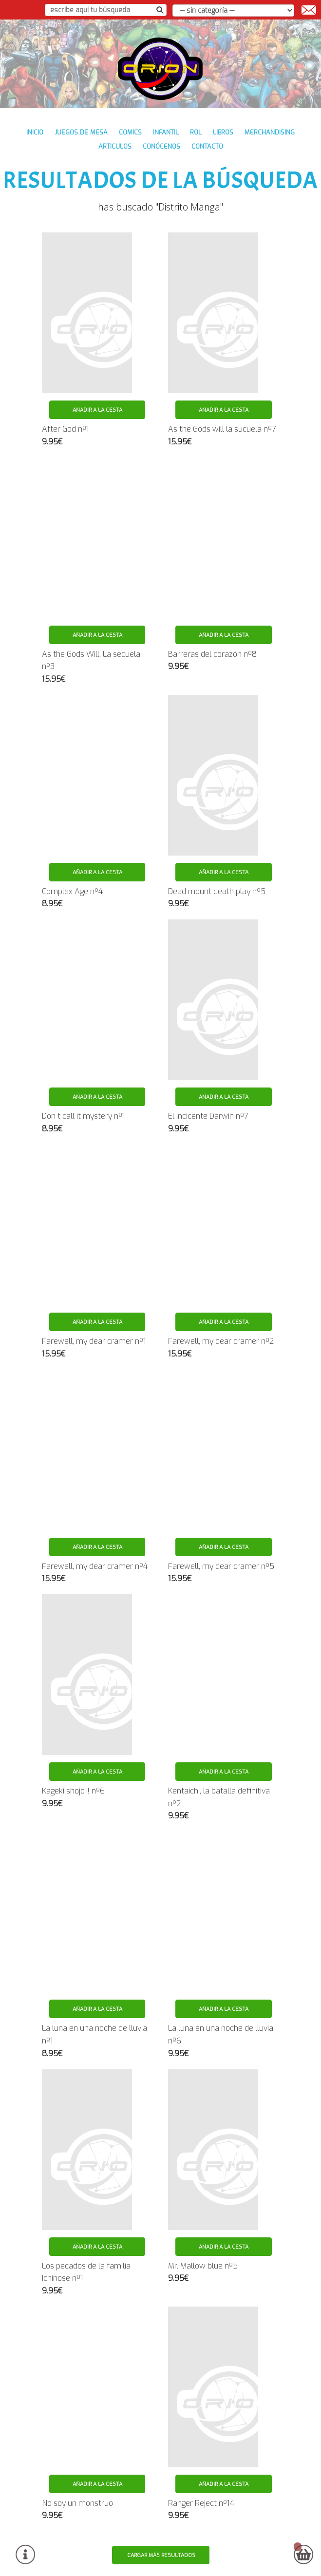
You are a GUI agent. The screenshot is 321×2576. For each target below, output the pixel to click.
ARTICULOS (115, 146)
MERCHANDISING (270, 132)
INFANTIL (166, 132)
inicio (34, 132)
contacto (207, 146)
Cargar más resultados (161, 2555)
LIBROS (223, 132)
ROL (196, 132)
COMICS (130, 132)
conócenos (161, 146)
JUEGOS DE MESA (81, 132)
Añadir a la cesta (97, 410)
